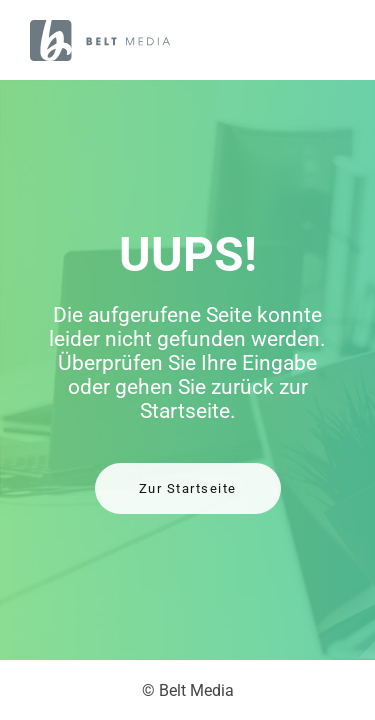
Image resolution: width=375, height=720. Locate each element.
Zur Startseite (188, 488)
